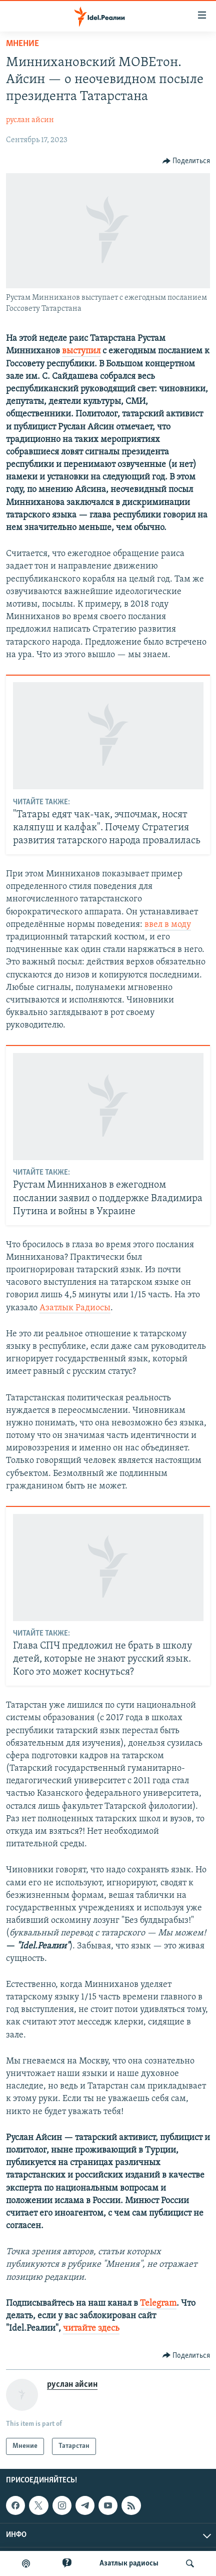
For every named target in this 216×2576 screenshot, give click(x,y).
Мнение (22, 44)
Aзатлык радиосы (129, 2563)
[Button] (186, 161)
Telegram (158, 2303)
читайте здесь (91, 2328)
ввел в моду (167, 924)
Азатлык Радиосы (75, 1308)
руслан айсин (30, 120)
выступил (81, 351)
